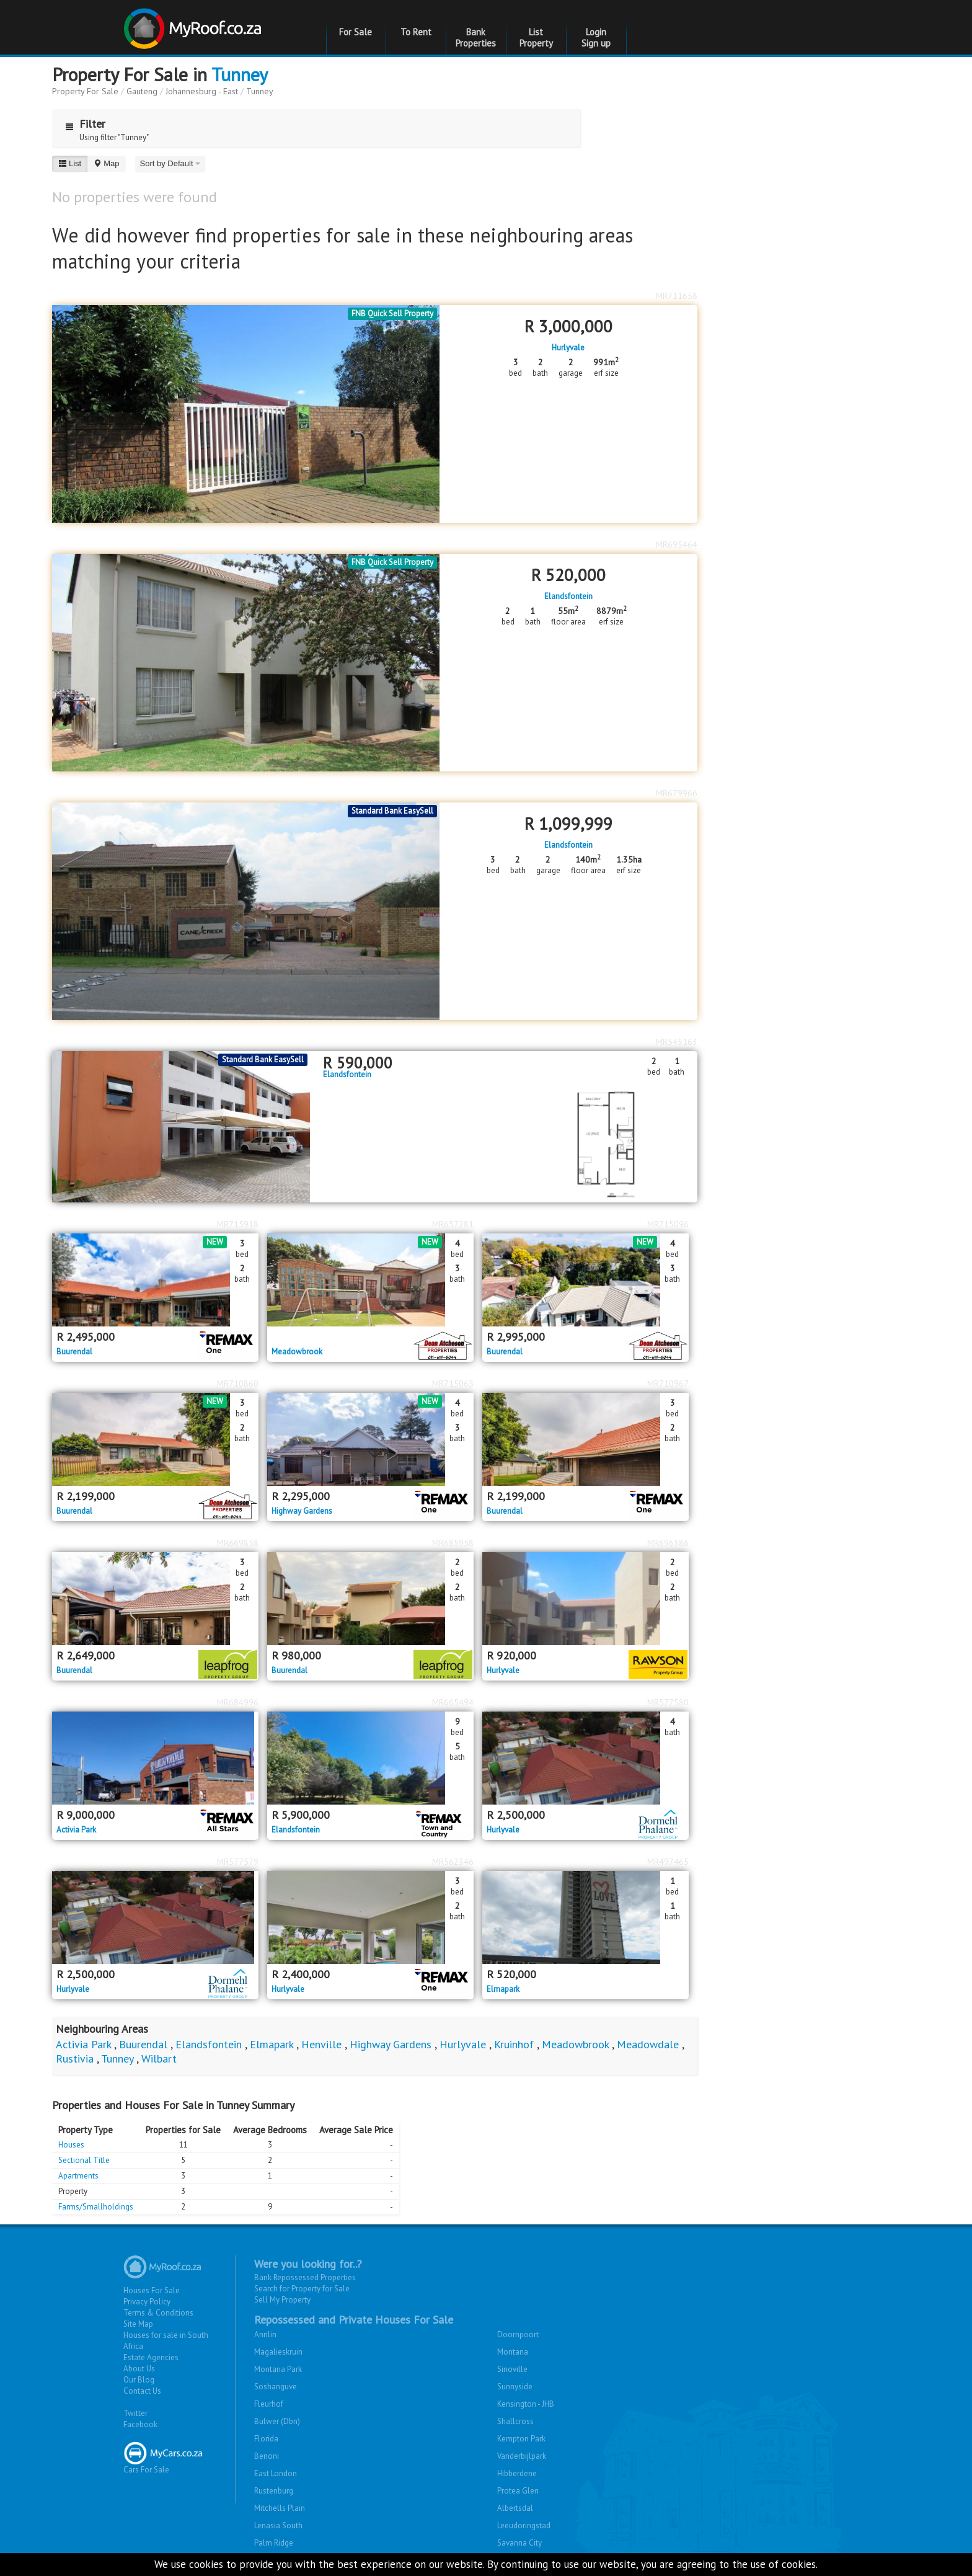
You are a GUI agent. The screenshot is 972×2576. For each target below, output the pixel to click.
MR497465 (668, 1861)
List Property (536, 37)
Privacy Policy (146, 2301)
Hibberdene (517, 2473)
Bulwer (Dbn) (277, 2421)
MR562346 (453, 1861)
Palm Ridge (273, 2543)
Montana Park (278, 2369)
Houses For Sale (151, 2290)
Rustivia (75, 2058)
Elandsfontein (568, 596)
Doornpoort (518, 2334)
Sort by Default (170, 163)
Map (106, 163)
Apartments (78, 2175)
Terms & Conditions (158, 2312)
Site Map (138, 2324)
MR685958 (453, 1542)
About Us (139, 2368)
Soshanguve (275, 2386)
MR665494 (453, 1702)
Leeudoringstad (523, 2525)
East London (275, 2473)
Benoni (266, 2456)
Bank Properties (476, 37)
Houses (71, 2144)
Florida (266, 2438)
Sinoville (512, 2369)
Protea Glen (518, 2490)
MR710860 (237, 1383)
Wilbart (159, 2058)
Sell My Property (282, 2299)
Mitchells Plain (279, 2508)
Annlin (265, 2334)
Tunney (239, 74)
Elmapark (503, 1989)
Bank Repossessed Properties (305, 2277)
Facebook (140, 2424)
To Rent (415, 32)
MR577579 (237, 1861)
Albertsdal (515, 2508)
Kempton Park (521, 2438)
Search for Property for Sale (302, 2288)
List (69, 163)
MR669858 (237, 1542)
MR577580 (668, 1702)
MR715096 (668, 1224)
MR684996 (237, 1702)
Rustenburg (273, 2490)
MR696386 (668, 1542)
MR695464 (676, 544)
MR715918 (237, 1224)
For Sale (355, 32)
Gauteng (141, 91)
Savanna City (519, 2543)
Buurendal (74, 1351)
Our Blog (138, 2379)
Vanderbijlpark (521, 2456)
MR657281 (453, 1224)
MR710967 (668, 1383)
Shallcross (515, 2421)
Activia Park (76, 1829)
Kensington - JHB (525, 2404)
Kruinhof (514, 2044)
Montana (512, 2352)
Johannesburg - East (202, 91)
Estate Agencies (151, 2357)
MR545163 (676, 1041)
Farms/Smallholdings (95, 2206)
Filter (82, 124)
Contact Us (142, 2391)
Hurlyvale (568, 348)
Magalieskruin (278, 2352)
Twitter (135, 2413)
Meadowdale (648, 2044)
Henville (321, 2044)
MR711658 (676, 295)
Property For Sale (85, 91)
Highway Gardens (302, 1511)
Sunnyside (514, 2386)
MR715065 (453, 1383)
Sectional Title (84, 2160)
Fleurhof (268, 2404)
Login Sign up (596, 37)
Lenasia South (278, 2525)
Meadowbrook (297, 1351)
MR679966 (676, 793)
